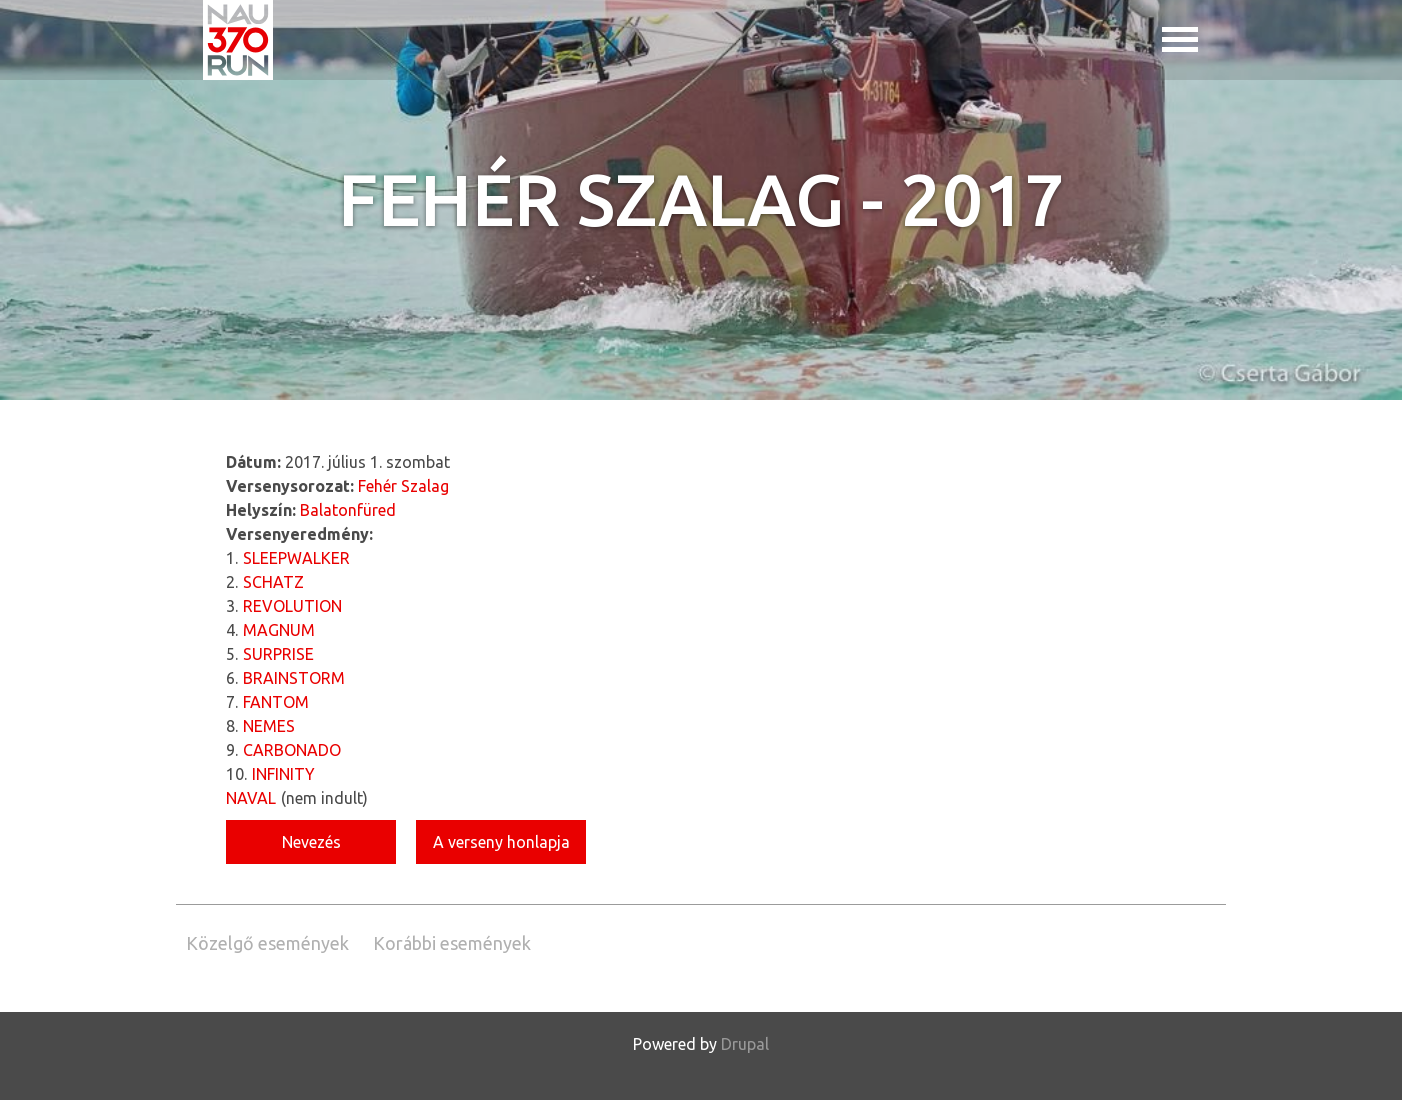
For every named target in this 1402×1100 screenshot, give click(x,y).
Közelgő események (267, 943)
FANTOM (276, 702)
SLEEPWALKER (296, 558)
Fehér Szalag (403, 486)
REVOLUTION (292, 606)
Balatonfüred (348, 510)
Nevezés (311, 842)
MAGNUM (279, 630)
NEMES (269, 726)
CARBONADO (292, 750)
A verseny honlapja (501, 842)
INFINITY (283, 774)
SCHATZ (273, 582)
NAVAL (251, 798)
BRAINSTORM (294, 678)
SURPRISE (278, 654)
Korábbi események (452, 943)
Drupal (745, 1044)
